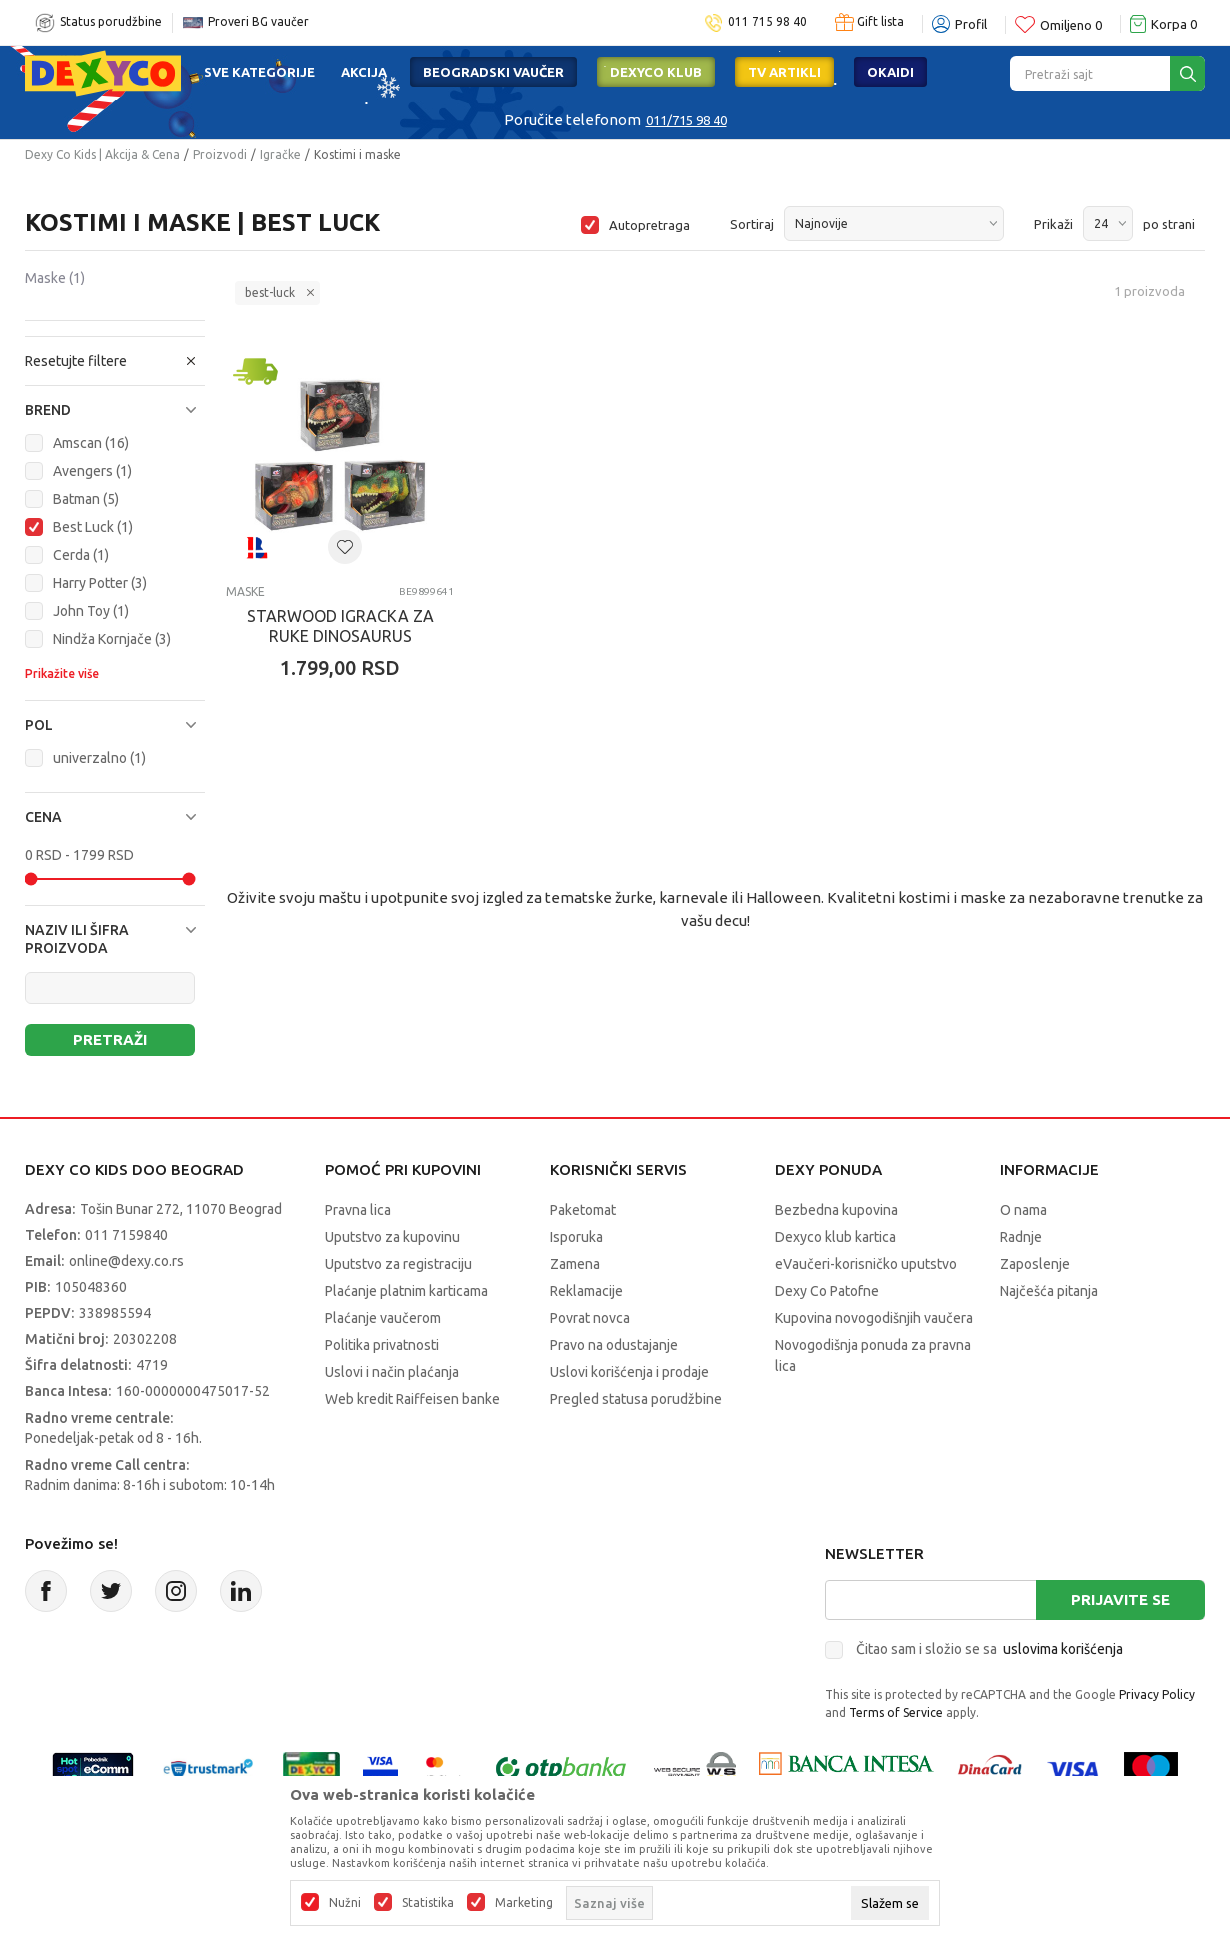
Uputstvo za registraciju (398, 1264)
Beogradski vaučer (493, 72)
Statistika (428, 1903)
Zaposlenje (1035, 1264)
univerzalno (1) (99, 758)
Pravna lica (358, 1210)
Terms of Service (896, 1712)
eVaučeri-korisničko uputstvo (866, 1264)
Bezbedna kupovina (836, 1210)
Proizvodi (220, 154)
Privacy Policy (1157, 1694)
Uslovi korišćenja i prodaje (629, 1372)
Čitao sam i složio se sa (989, 1649)
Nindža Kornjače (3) (112, 639)
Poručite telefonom (572, 119)
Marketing (524, 1903)
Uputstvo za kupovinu (392, 1237)
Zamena (575, 1264)
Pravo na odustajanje (614, 1345)
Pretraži (110, 1039)
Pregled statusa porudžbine (636, 1399)
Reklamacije (586, 1291)
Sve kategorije (259, 72)
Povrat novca (590, 1318)
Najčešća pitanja (1049, 1291)
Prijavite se (1120, 1599)
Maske (55, 278)
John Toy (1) (91, 611)
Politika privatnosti (382, 1345)
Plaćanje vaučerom (383, 1318)
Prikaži (1053, 224)
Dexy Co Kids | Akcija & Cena (102, 154)
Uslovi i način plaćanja (392, 1372)
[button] (115, 410)
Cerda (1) (81, 555)
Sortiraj (752, 224)
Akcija (364, 72)
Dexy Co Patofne (827, 1291)
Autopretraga (649, 225)
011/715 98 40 (686, 120)
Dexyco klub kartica (835, 1237)
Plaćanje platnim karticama (406, 1291)
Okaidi (890, 72)
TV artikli (784, 72)
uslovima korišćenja (1063, 1649)
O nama (1023, 1210)
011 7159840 (126, 1235)
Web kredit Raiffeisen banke (412, 1399)
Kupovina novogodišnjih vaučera (874, 1318)
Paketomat (583, 1210)
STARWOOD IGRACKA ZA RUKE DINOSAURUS (340, 626)
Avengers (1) (92, 471)
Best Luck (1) (93, 527)
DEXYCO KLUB (656, 72)
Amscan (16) (91, 443)
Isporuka (576, 1237)
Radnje (1021, 1237)
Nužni (345, 1903)
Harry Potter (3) (100, 583)
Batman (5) (86, 499)
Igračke (280, 154)
